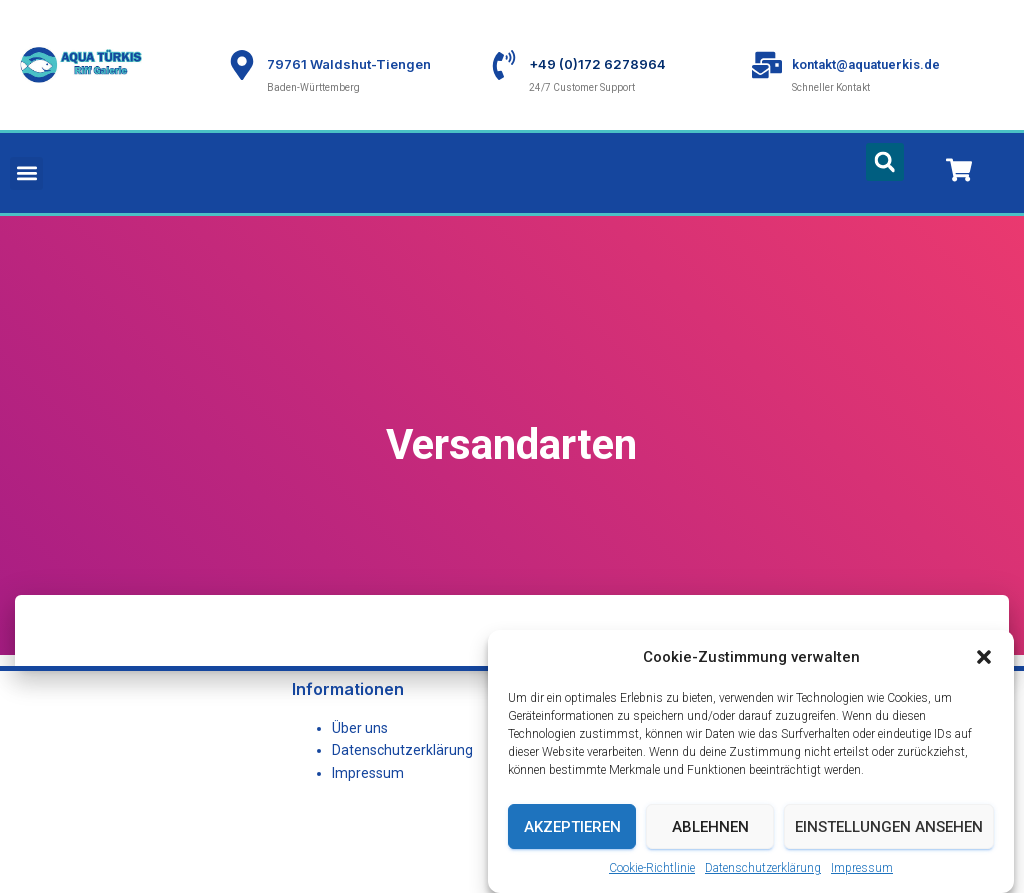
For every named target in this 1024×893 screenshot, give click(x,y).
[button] (984, 683)
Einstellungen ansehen (889, 853)
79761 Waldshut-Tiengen (349, 64)
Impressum (368, 773)
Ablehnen (710, 853)
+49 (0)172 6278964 (597, 64)
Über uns (360, 728)
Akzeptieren (572, 853)
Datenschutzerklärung (402, 750)
